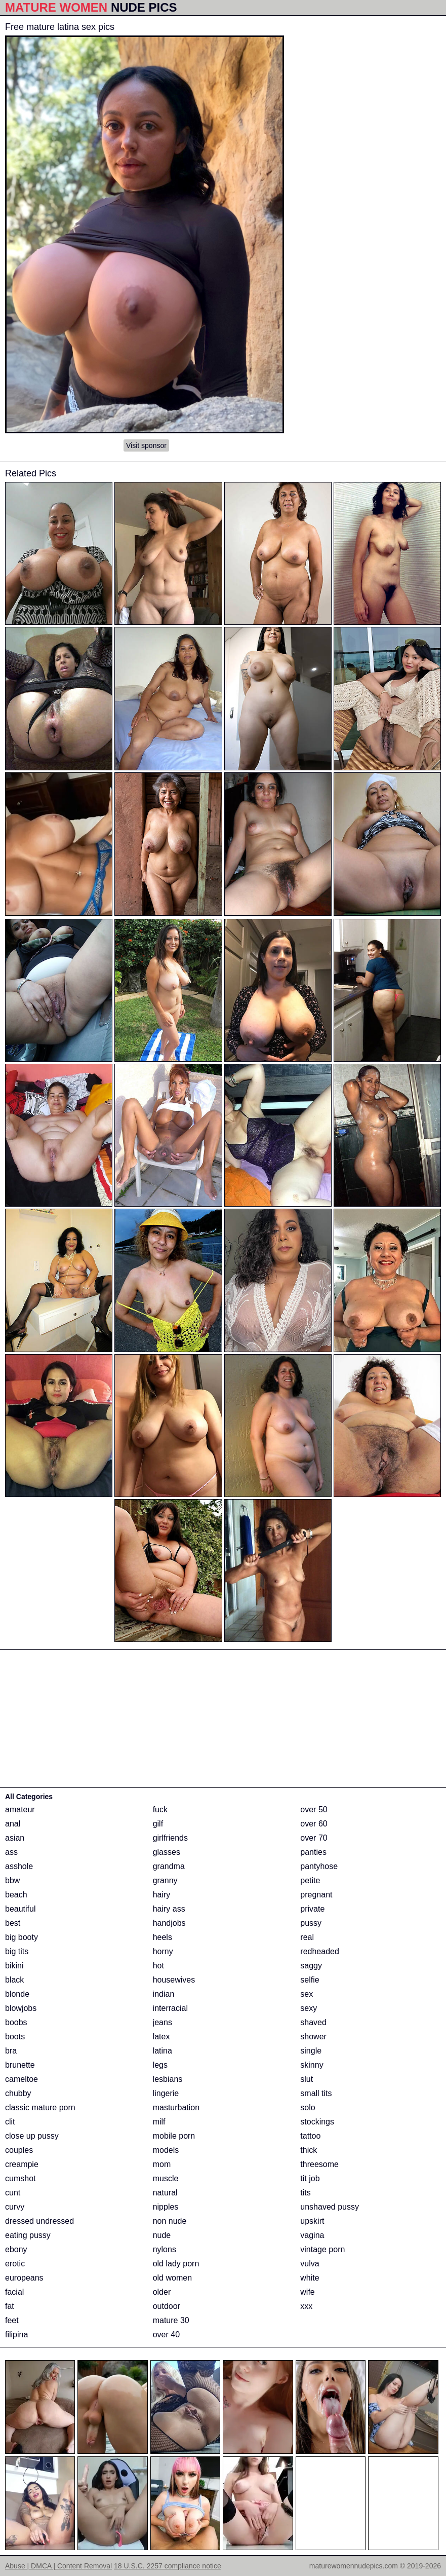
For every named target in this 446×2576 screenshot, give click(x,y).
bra (11, 2050)
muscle (166, 2178)
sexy (308, 2008)
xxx (306, 2306)
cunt (12, 2192)
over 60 (313, 1823)
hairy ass (169, 1909)
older (162, 2292)
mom (162, 2164)
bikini (14, 1965)
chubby (18, 2093)
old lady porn (176, 2263)
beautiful (20, 1909)
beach (16, 1894)
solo (307, 2107)
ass (11, 1852)
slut (306, 2079)
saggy (311, 1965)
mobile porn (174, 2136)
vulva (309, 2263)
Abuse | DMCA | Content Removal (58, 2566)
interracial (170, 2008)
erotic (15, 2263)
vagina (312, 2235)
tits (305, 2192)
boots (15, 2036)
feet (12, 2320)
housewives (174, 1979)
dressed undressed (39, 2221)
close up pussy (32, 2136)
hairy (162, 1894)
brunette (20, 2065)
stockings (317, 2121)
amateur (20, 1809)
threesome (319, 2164)
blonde (17, 1994)
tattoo (310, 2136)
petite (310, 1880)
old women (172, 2277)
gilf (158, 1823)
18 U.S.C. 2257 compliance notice (167, 2566)
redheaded (319, 1951)
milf (159, 2121)
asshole (19, 1866)
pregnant (316, 1894)
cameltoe (21, 2079)
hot (158, 1965)
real (307, 1937)
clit (10, 2121)
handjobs (169, 1923)
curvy (14, 2206)
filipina (16, 2334)
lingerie (166, 2093)
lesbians (168, 2079)
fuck (160, 1809)
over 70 (313, 1838)
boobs (16, 2022)
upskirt (312, 2221)
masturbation (176, 2107)
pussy (310, 1923)
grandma (169, 1866)
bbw (12, 1880)
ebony (16, 2249)
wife (307, 2292)
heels (162, 1937)
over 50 (313, 1809)
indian (164, 1994)
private (312, 1909)
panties (313, 1852)
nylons (164, 2249)
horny (163, 1951)
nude (162, 2235)
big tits (16, 1951)
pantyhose (319, 1866)
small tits (316, 2093)
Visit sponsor (146, 445)
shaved (313, 2022)
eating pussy (28, 2235)
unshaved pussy (329, 2206)
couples (19, 2150)
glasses (166, 1852)
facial (14, 2292)
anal (12, 1823)
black (14, 1979)
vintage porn (322, 2249)
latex (161, 2036)
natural (165, 2192)
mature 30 (171, 2320)
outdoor (166, 2306)
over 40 (166, 2334)
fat (9, 2306)
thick (308, 2150)
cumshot (20, 2178)
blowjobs (20, 2008)
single (310, 2050)
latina (162, 2050)
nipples (166, 2206)
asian (14, 1838)
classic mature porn (40, 2107)
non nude (170, 2221)
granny (165, 1880)
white (309, 2277)
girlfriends (170, 1838)
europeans (24, 2277)
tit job (309, 2178)
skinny (311, 2065)
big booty (21, 1937)
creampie (21, 2164)
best (12, 1923)
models (166, 2150)
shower (313, 2036)
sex (306, 1994)
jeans (162, 2022)
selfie (309, 1979)
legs (160, 2065)
